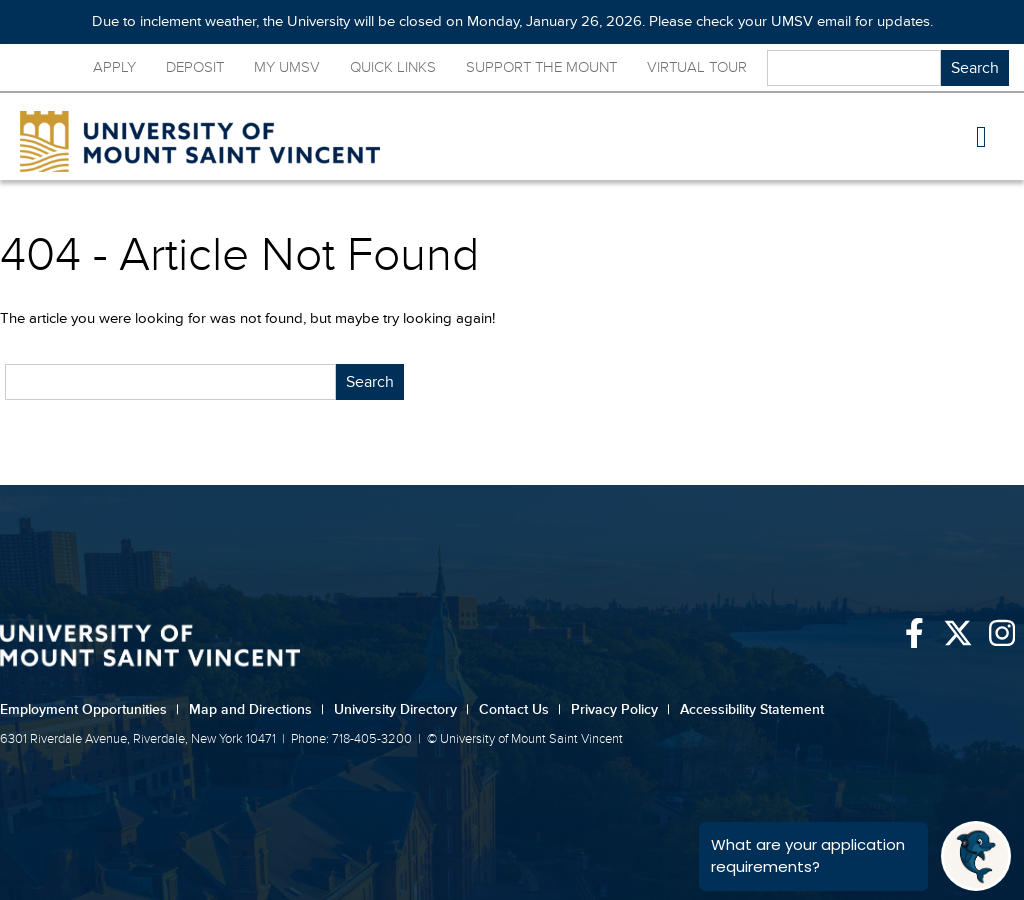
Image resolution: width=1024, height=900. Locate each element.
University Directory (401, 709)
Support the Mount (541, 67)
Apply (114, 67)
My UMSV (287, 67)
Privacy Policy (620, 709)
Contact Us (520, 709)
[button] (982, 137)
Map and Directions (256, 709)
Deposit (195, 67)
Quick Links (393, 67)
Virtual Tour (697, 67)
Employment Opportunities (89, 709)
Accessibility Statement (752, 709)
